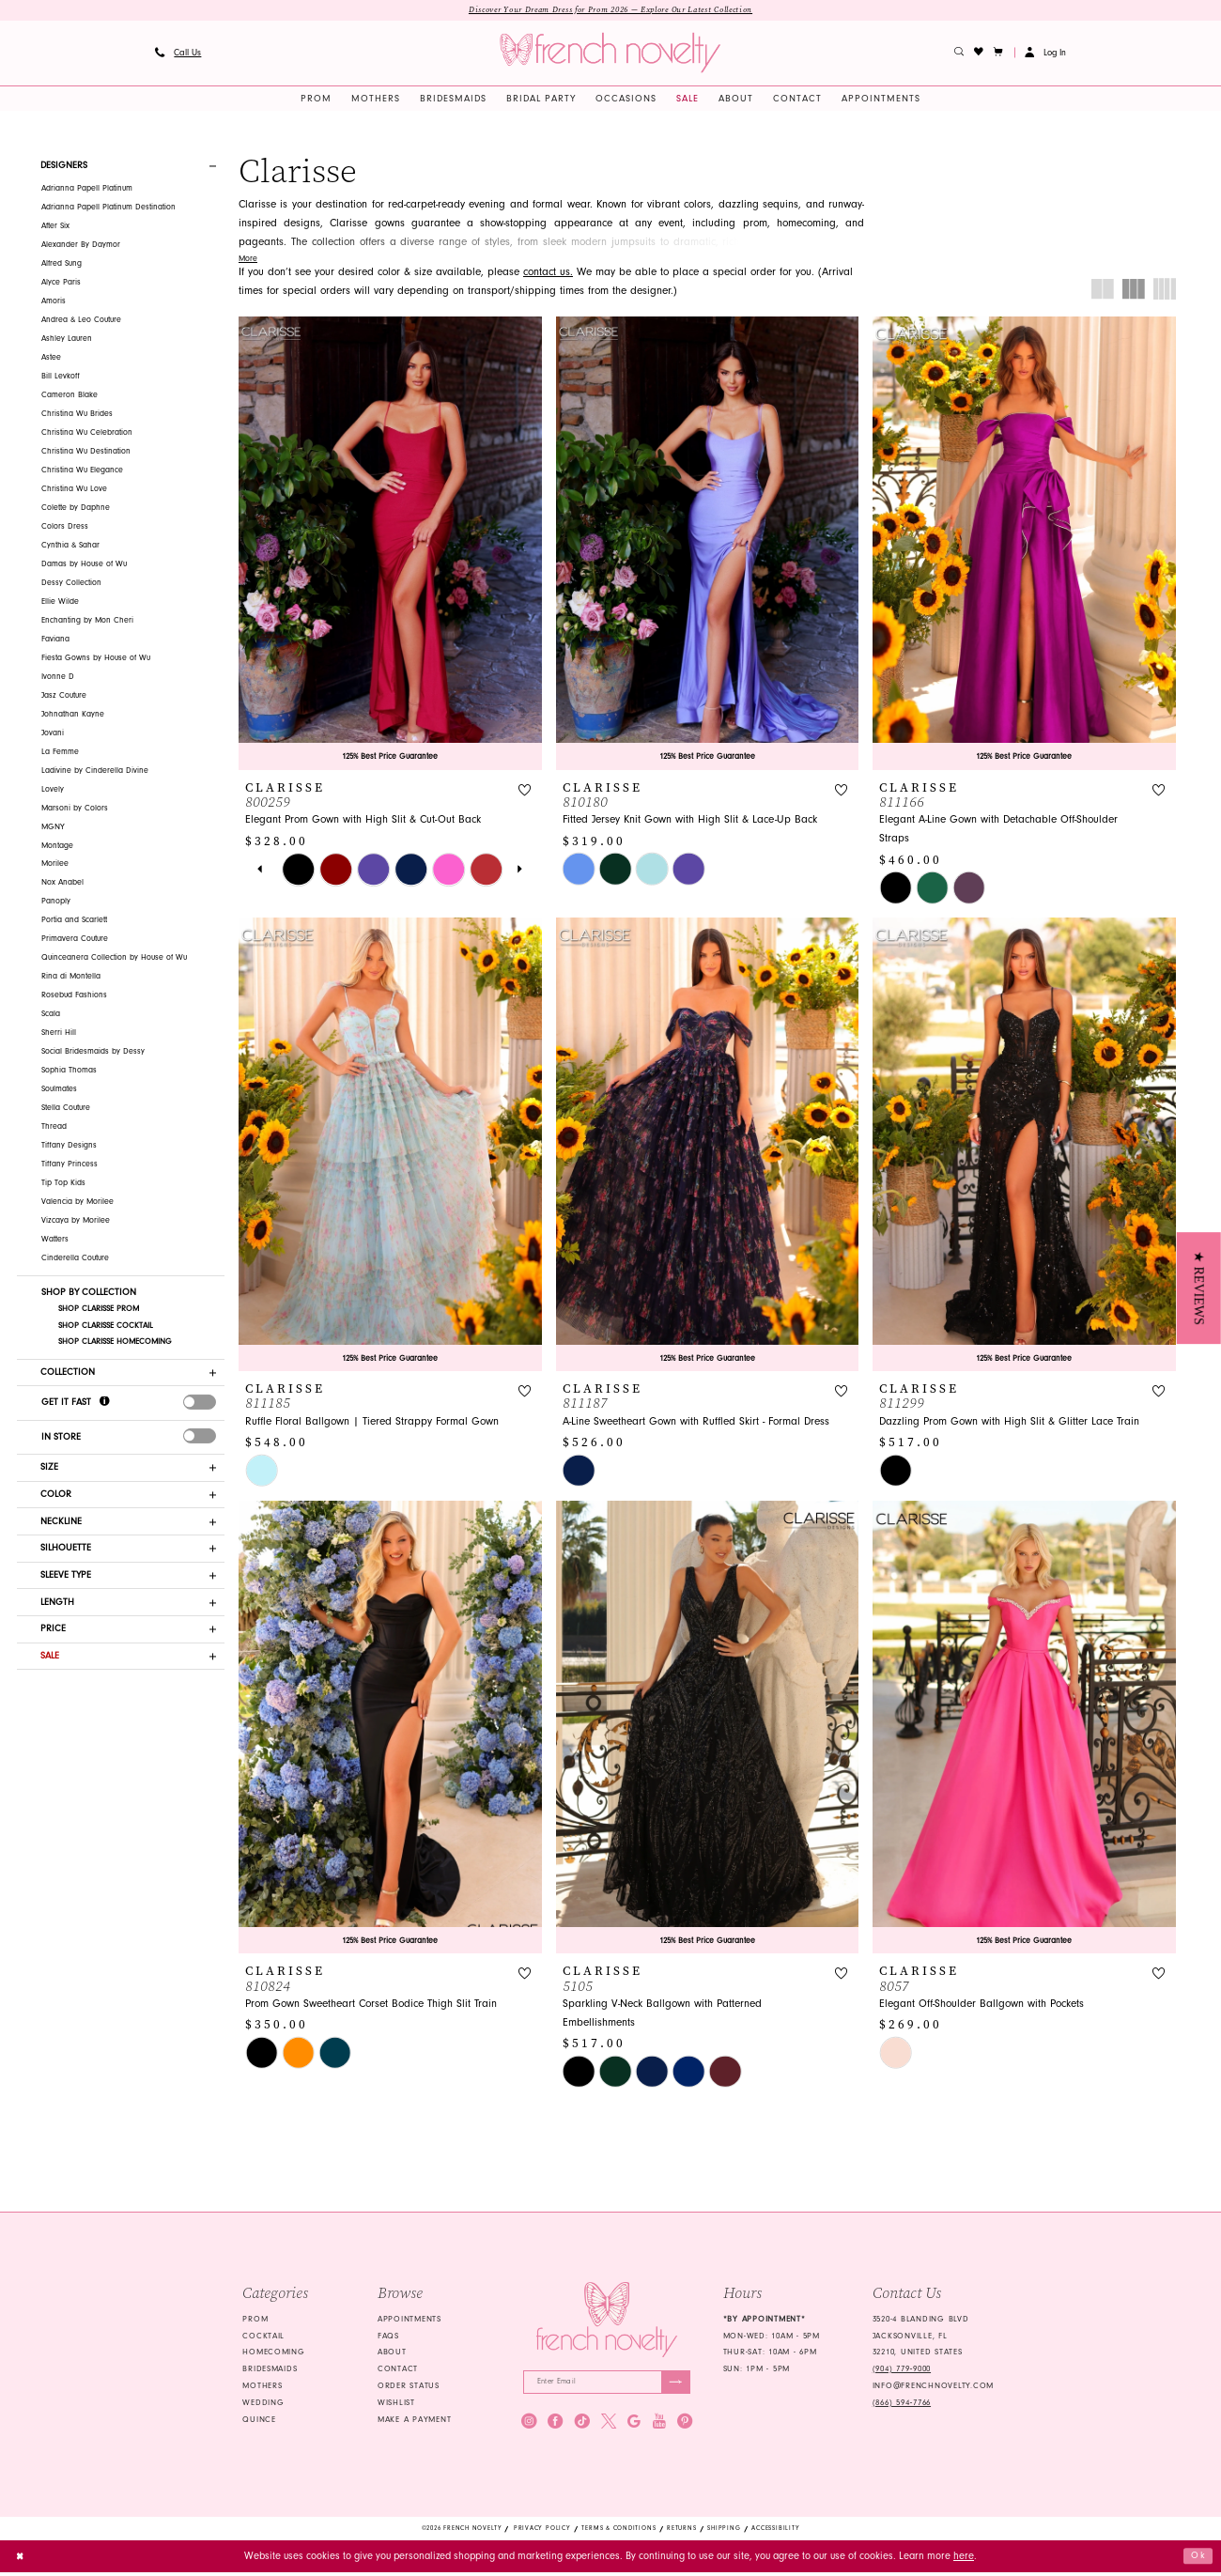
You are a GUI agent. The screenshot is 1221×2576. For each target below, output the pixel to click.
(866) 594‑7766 (902, 2404)
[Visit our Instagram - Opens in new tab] (528, 2423)
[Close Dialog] (21, 2560)
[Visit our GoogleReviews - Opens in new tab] (633, 2423)
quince (258, 2421)
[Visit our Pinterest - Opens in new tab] (684, 2423)
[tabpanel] (298, 870)
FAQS (388, 2337)
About (392, 2354)
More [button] (248, 259)
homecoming (273, 2354)
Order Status (409, 2387)
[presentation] (200, 1404)
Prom (255, 2320)
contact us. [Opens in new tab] (548, 272)
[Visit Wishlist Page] (979, 53)
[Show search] (959, 53)
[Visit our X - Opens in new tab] (608, 2423)
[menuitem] (177, 53)
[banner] (610, 54)
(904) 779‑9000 (902, 2370)
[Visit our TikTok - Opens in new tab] (582, 2423)
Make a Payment (414, 2421)
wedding (263, 2404)
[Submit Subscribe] (674, 2384)
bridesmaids (269, 2370)
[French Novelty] (606, 2321)
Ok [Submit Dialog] (1198, 2559)
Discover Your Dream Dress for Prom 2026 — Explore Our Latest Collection (610, 10)
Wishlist (396, 2404)
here (963, 2559)
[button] (999, 53)
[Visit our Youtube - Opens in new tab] (659, 2423)
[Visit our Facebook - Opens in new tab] (555, 2423)
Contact (398, 2370)
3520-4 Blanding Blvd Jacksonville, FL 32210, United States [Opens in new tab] (921, 2337)
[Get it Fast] (105, 1404)
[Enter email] (606, 2384)
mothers (262, 2387)
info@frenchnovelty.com (933, 2387)
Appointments (409, 2320)
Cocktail (263, 2337)
